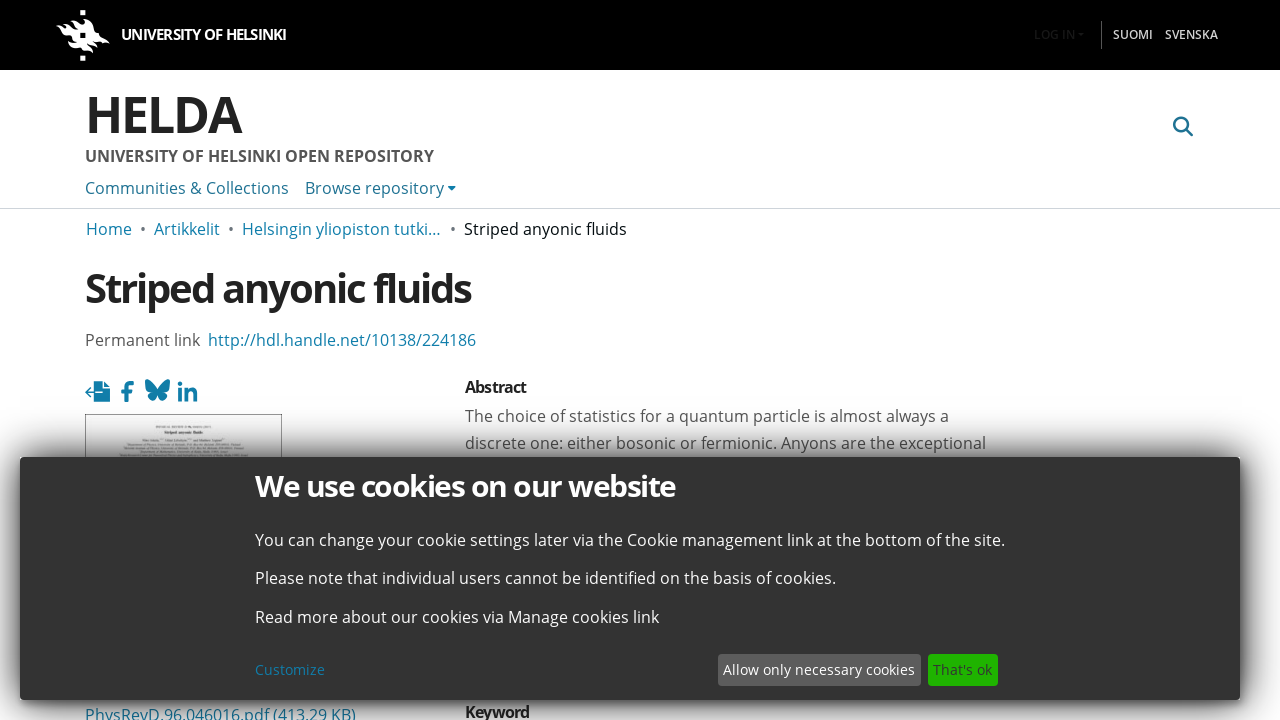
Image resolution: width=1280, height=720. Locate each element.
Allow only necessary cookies (819, 669)
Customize (290, 669)
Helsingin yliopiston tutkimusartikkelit (342, 229)
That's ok (962, 669)
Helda (163, 114)
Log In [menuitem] (1054, 34)
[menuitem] (380, 188)
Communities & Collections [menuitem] (187, 188)
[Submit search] (1182, 127)
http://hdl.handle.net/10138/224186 (342, 340)
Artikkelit (187, 229)
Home (109, 229)
